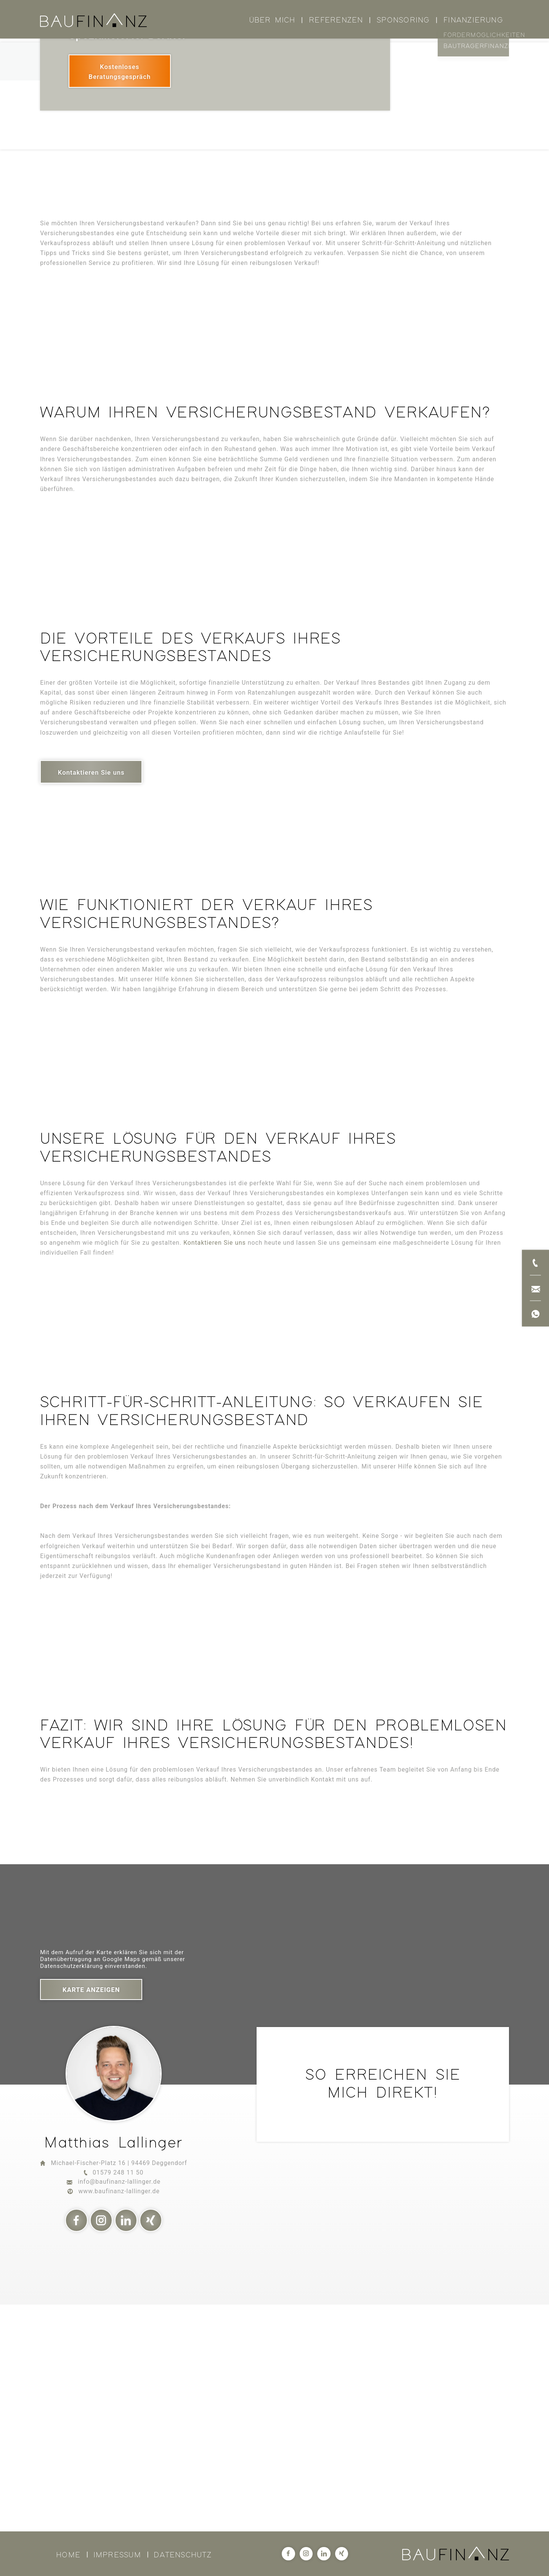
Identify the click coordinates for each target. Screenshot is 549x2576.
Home (68, 2555)
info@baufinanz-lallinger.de (119, 2404)
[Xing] (151, 2443)
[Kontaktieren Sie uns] (91, 994)
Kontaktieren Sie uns (214, 1465)
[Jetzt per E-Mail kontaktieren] (535, 1288)
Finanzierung (473, 20)
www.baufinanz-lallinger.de (118, 2414)
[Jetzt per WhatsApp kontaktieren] (535, 1313)
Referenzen (336, 20)
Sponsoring (403, 20)
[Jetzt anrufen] (535, 1262)
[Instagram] (101, 2443)
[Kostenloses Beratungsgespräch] (120, 294)
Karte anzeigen (91, 2212)
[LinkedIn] (126, 2443)
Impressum (117, 2555)
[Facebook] (76, 2443)
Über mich (272, 20)
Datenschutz (183, 2555)
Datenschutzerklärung (71, 2189)
